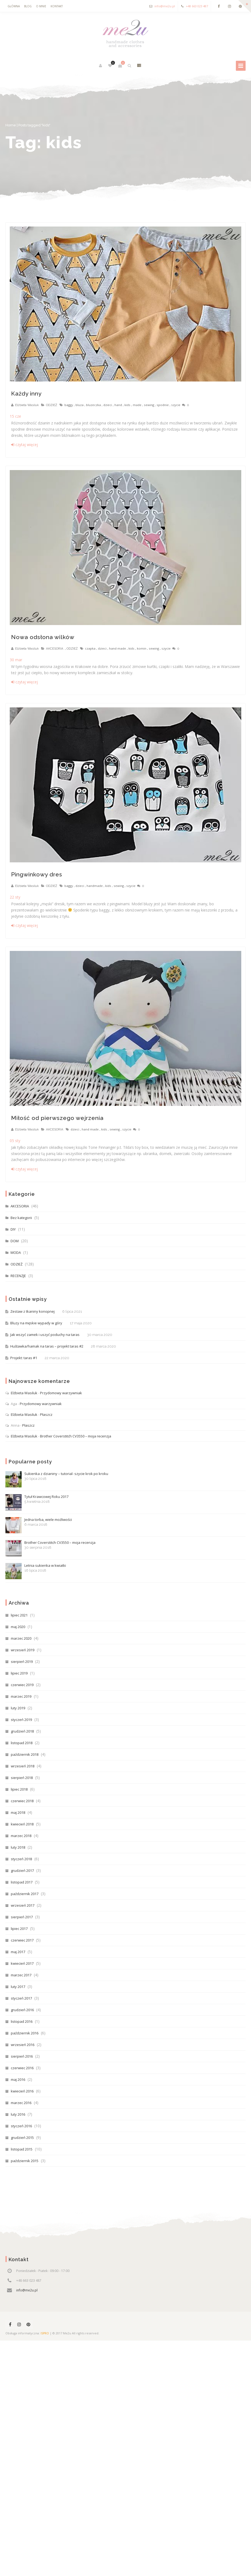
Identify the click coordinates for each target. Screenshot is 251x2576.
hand (118, 405)
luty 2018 (18, 1847)
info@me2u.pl (164, 6)
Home (10, 125)
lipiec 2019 (19, 1673)
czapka (90, 648)
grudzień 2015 (22, 2137)
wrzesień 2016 (22, 2044)
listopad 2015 (21, 2149)
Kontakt (57, 6)
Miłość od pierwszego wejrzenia (57, 1118)
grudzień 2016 (22, 2009)
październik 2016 (24, 2033)
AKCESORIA (54, 648)
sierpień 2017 (22, 1917)
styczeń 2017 (21, 1998)
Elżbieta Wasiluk (27, 405)
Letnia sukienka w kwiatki (35, 1571)
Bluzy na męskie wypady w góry (36, 1323)
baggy (68, 405)
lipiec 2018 (19, 1789)
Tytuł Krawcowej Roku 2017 (36, 1502)
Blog (28, 6)
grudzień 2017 (22, 1870)
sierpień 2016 (22, 2056)
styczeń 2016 (21, 2125)
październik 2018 (24, 1754)
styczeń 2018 (21, 1858)
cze (15, 416)
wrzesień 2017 (22, 1905)
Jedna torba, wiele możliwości (38, 1525)
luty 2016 (18, 2114)
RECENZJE (18, 1275)
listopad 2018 (21, 1742)
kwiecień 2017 (22, 1963)
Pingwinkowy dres (36, 874)
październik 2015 (24, 2160)
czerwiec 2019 (22, 1684)
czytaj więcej (24, 444)
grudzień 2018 (22, 1731)
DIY (13, 1229)
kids (127, 405)
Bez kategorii (21, 1217)
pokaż (139, 66)
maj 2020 (18, 1626)
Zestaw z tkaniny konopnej (32, 1311)
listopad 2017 (21, 1882)
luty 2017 (18, 1986)
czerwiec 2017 (22, 1940)
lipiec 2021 (19, 1615)
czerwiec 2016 (22, 2067)
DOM (15, 1240)
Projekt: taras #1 (23, 1357)
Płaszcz (46, 1414)
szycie (175, 405)
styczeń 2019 (21, 1719)
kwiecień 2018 (22, 1824)
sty (15, 897)
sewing (149, 405)
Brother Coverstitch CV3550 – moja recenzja (75, 1436)
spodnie (163, 405)
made (137, 405)
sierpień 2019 (22, 1661)
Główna (14, 6)
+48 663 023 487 (197, 6)
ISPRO (45, 2333)
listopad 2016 (21, 2021)
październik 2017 (24, 1893)
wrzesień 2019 (22, 1649)
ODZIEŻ (51, 405)
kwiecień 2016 (22, 2091)
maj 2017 (18, 1951)
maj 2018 (18, 1812)
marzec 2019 (21, 1696)
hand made (117, 648)
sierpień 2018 (22, 1777)
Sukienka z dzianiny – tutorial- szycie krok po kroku (56, 1479)
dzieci (107, 405)
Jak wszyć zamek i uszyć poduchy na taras (45, 1334)
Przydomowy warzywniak (61, 1392)
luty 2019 (18, 1708)
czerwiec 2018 (22, 1800)
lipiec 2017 (19, 1928)
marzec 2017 (21, 1975)
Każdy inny (26, 393)
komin (141, 648)
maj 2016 (18, 2079)
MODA (16, 1252)
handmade (95, 886)
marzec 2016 (21, 2102)
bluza (79, 405)
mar (16, 659)
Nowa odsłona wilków (42, 637)
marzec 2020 (21, 1638)
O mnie (41, 6)
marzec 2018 (21, 1835)
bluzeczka (93, 405)
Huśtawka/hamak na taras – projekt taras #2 (46, 1346)
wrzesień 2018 (22, 1766)
